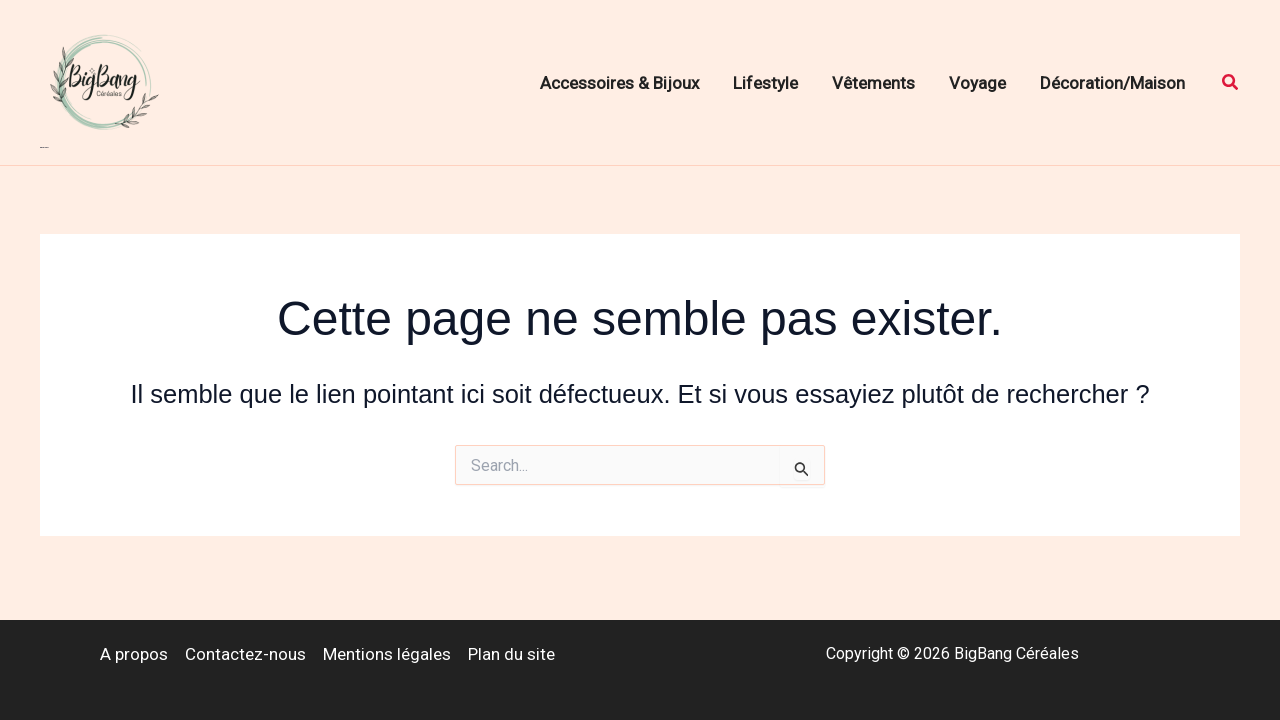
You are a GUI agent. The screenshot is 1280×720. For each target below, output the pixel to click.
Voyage (977, 83)
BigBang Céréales (44, 147)
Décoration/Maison (1112, 83)
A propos (134, 654)
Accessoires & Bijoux (619, 83)
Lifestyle (765, 83)
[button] (1231, 82)
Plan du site (511, 654)
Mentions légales (387, 654)
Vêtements (873, 83)
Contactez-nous (245, 654)
